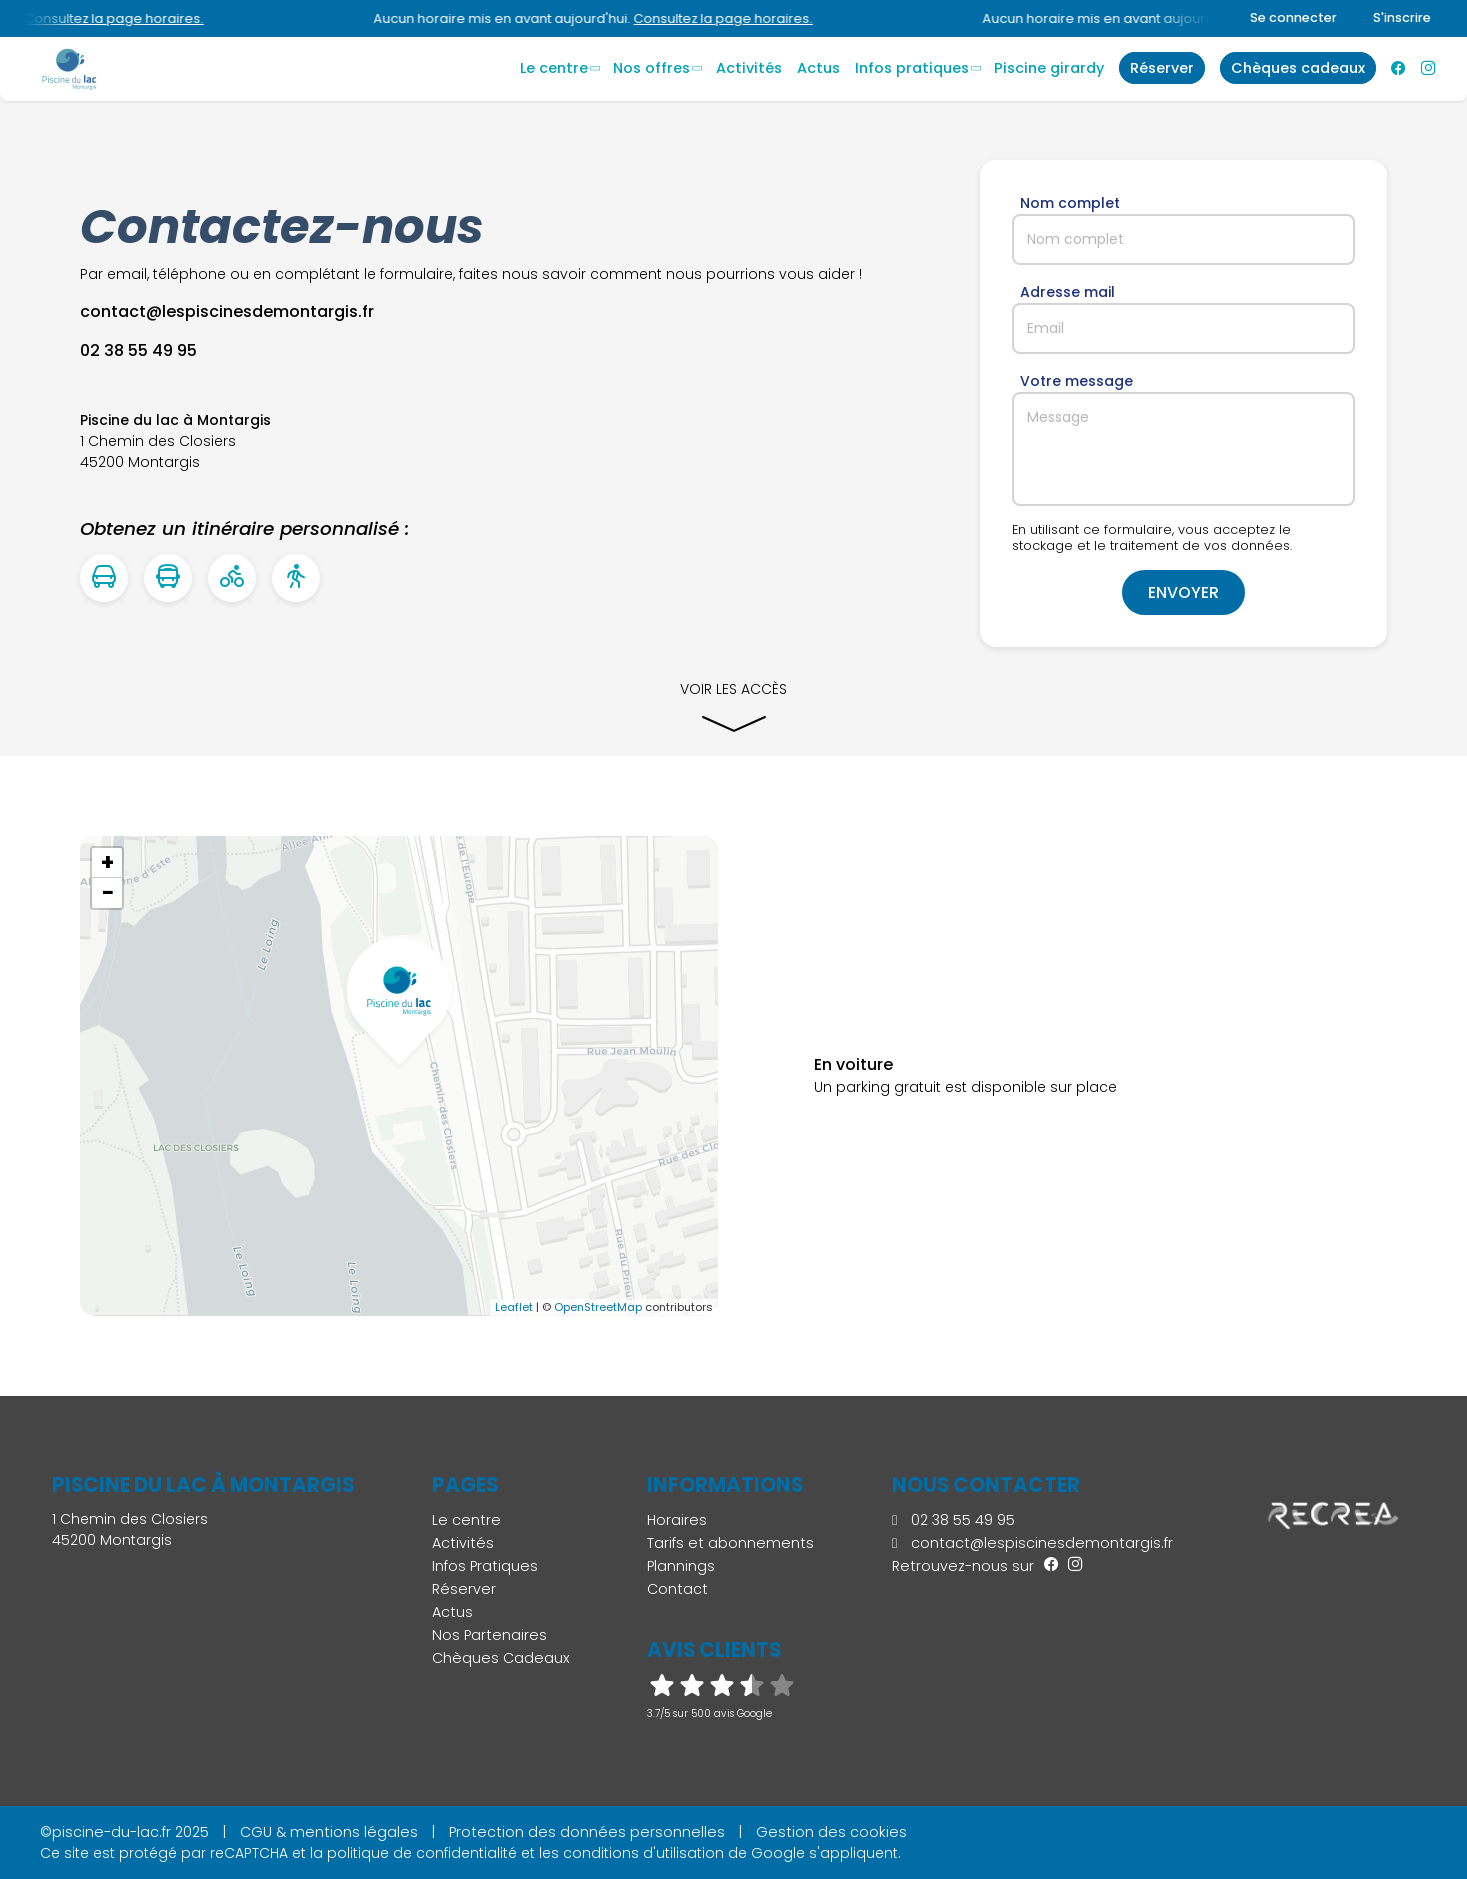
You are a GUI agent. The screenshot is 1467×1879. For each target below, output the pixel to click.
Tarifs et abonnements (730, 1543)
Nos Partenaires (489, 1635)
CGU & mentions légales (329, 1832)
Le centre (554, 68)
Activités (749, 68)
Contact (677, 1589)
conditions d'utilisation (643, 1853)
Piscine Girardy (1049, 68)
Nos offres (651, 68)
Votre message (1076, 381)
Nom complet (1070, 203)
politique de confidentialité (422, 1853)
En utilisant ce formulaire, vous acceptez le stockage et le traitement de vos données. (1152, 538)
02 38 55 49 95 (953, 1520)
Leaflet (514, 1307)
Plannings (681, 1566)
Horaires (677, 1520)
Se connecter (1293, 17)
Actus (818, 68)
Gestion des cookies (831, 1832)
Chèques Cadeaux (501, 1658)
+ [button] (107, 863)
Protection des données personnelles (587, 1832)
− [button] (108, 893)
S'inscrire (1402, 17)
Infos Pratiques (912, 68)
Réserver (464, 1589)
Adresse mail (1067, 292)
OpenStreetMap (598, 1307)
